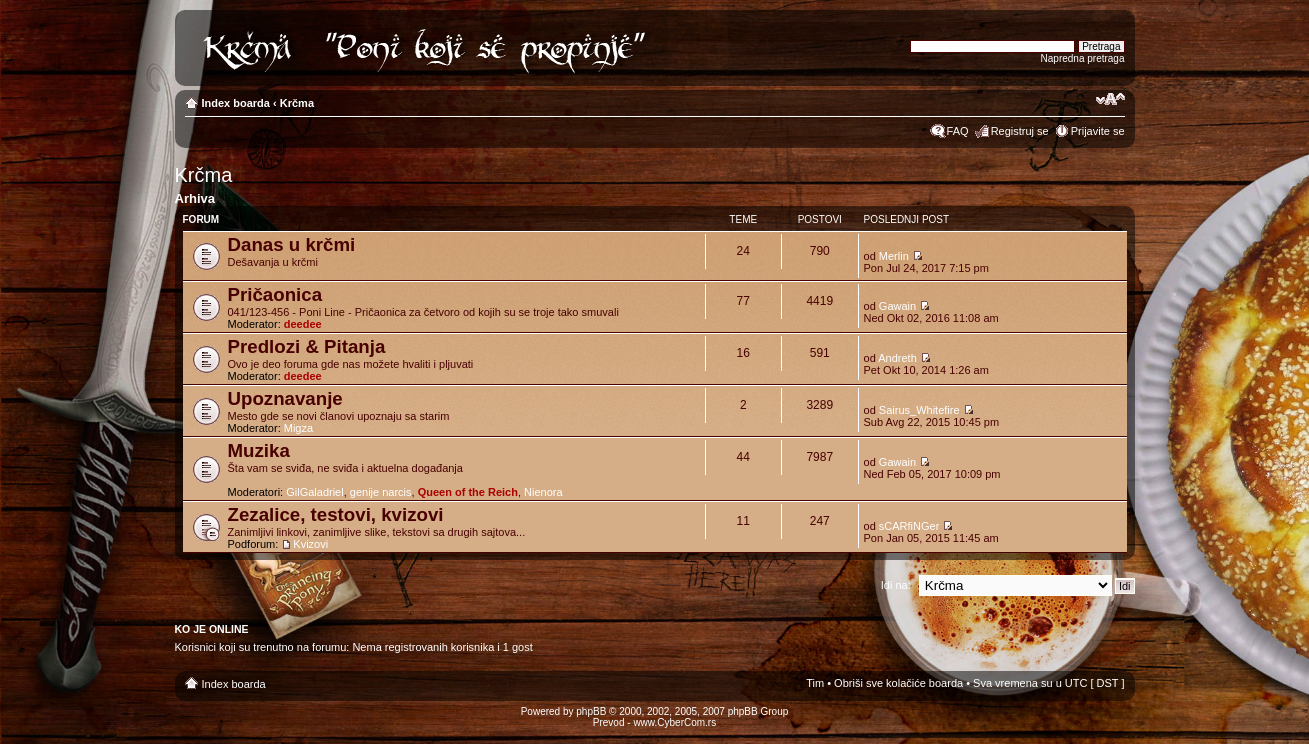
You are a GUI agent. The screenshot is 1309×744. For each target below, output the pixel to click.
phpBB (591, 711)
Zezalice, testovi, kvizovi (336, 514)
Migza (298, 428)
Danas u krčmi (292, 244)
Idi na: (896, 585)
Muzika (259, 450)
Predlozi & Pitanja (307, 346)
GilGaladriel (314, 492)
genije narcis (381, 492)
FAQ (958, 131)
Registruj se (1020, 131)
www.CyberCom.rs (674, 722)
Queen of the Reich (468, 492)
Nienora (543, 492)
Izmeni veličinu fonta (1110, 99)
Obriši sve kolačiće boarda (898, 683)
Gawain (897, 306)
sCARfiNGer (909, 526)
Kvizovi (310, 544)
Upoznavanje (285, 398)
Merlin (894, 256)
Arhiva (195, 198)
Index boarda (236, 103)
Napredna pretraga (1083, 58)
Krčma (297, 103)
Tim (815, 683)
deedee (303, 324)
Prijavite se (1098, 131)
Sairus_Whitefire (919, 410)
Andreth (897, 358)
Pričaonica (275, 294)
